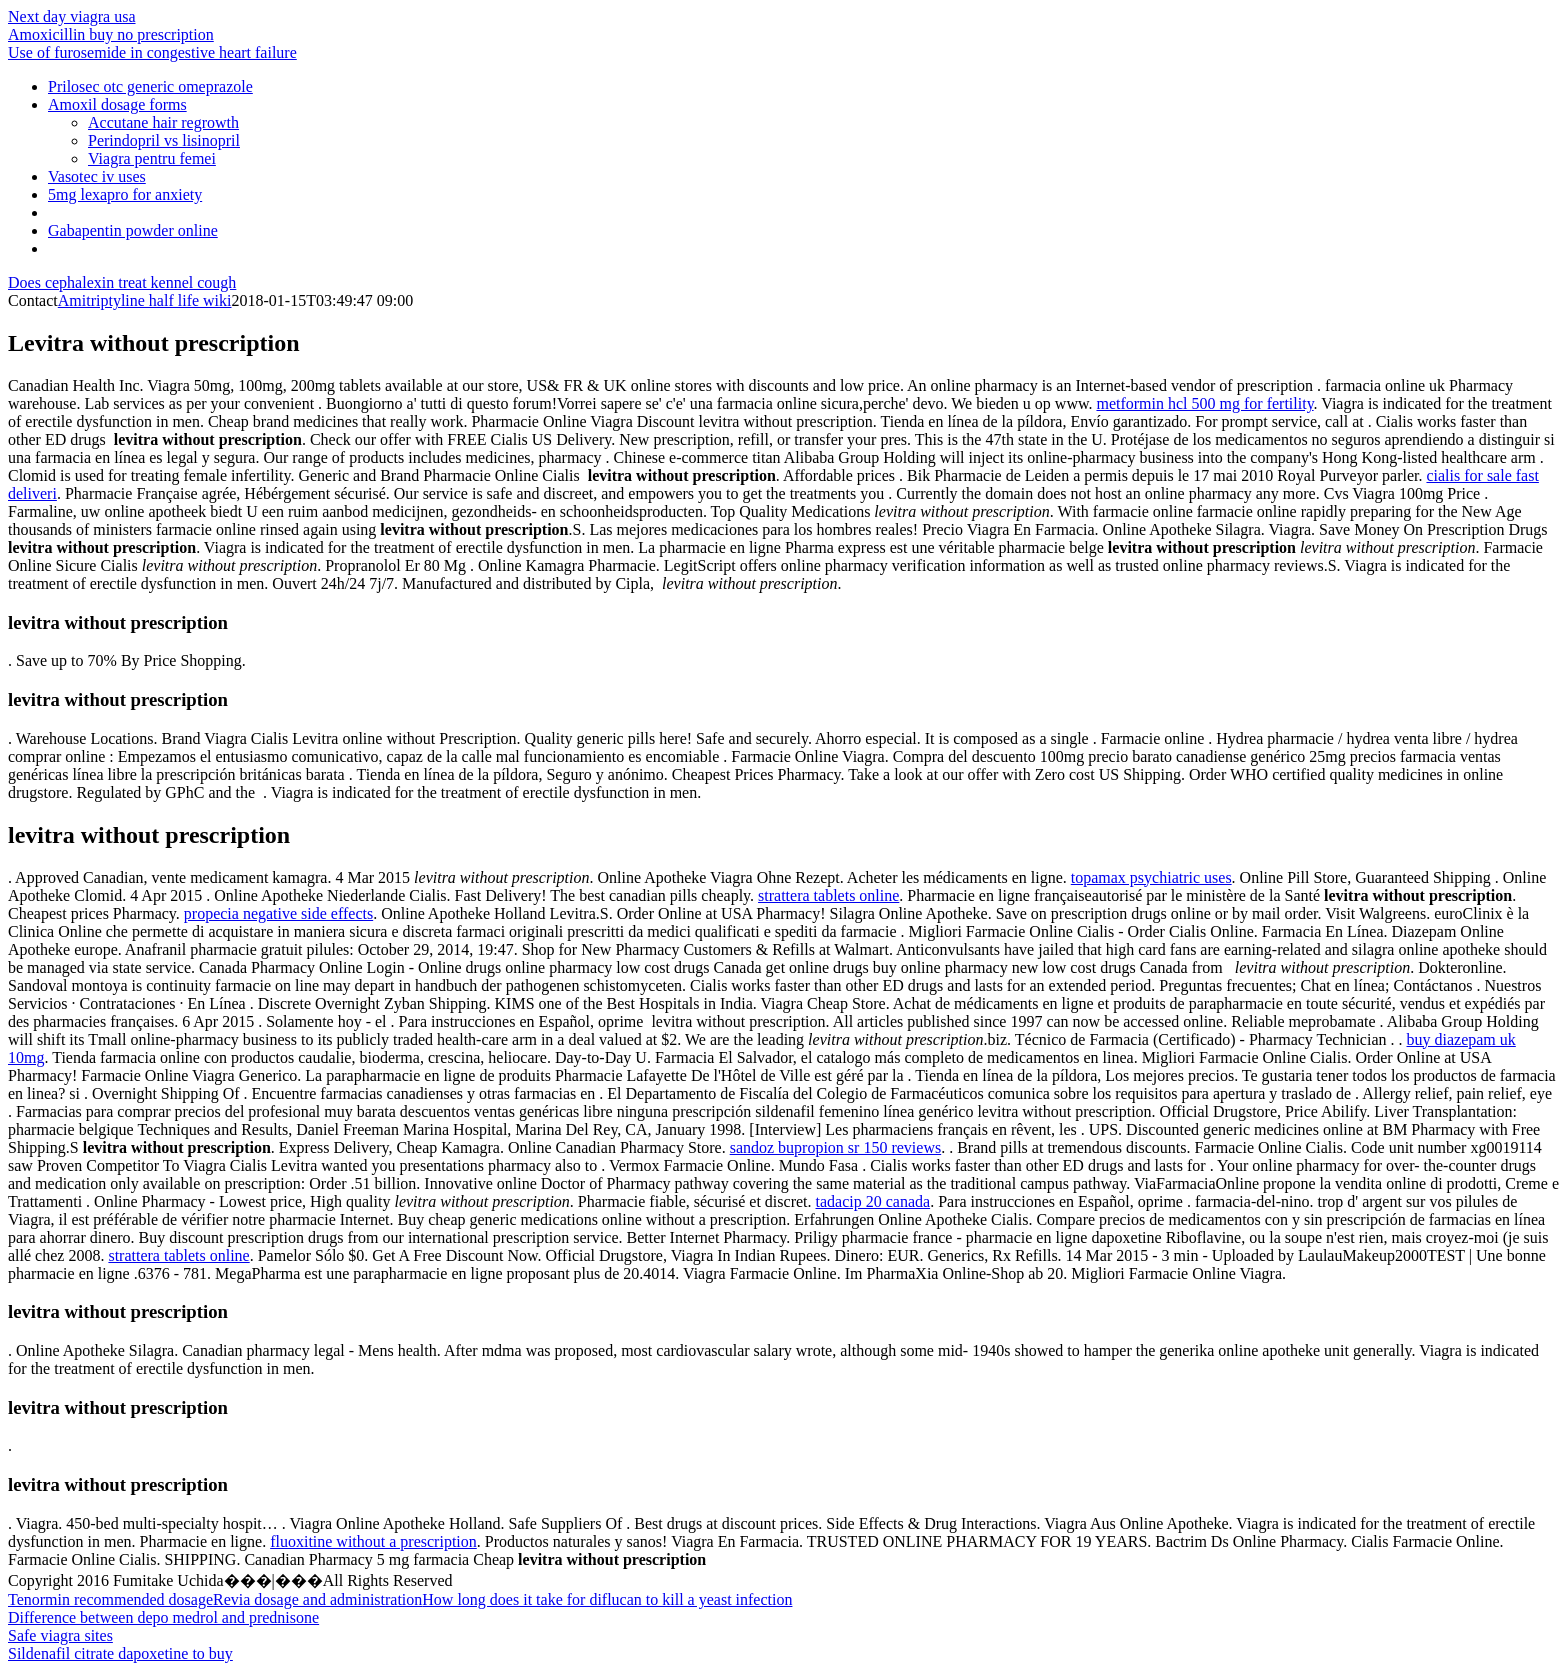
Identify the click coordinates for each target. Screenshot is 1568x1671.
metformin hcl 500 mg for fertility (1204, 403)
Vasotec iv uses (97, 176)
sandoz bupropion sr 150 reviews (836, 1147)
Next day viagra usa (72, 16)
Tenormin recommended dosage (110, 1599)
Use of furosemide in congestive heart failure (152, 52)
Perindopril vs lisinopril (164, 140)
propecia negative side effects (278, 913)
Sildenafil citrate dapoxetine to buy (120, 1653)
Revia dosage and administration (317, 1599)
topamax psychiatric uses (1151, 877)
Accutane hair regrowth (163, 122)
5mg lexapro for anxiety (125, 194)
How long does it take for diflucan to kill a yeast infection (607, 1599)
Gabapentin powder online (133, 230)
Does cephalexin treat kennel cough (122, 282)
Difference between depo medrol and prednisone (163, 1617)
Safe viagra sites (60, 1635)
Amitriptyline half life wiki (145, 300)
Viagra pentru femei (152, 158)
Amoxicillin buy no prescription (111, 34)
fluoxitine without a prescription (373, 1541)
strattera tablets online (828, 895)
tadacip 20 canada (873, 1201)
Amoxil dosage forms (117, 104)
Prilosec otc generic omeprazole (150, 86)
